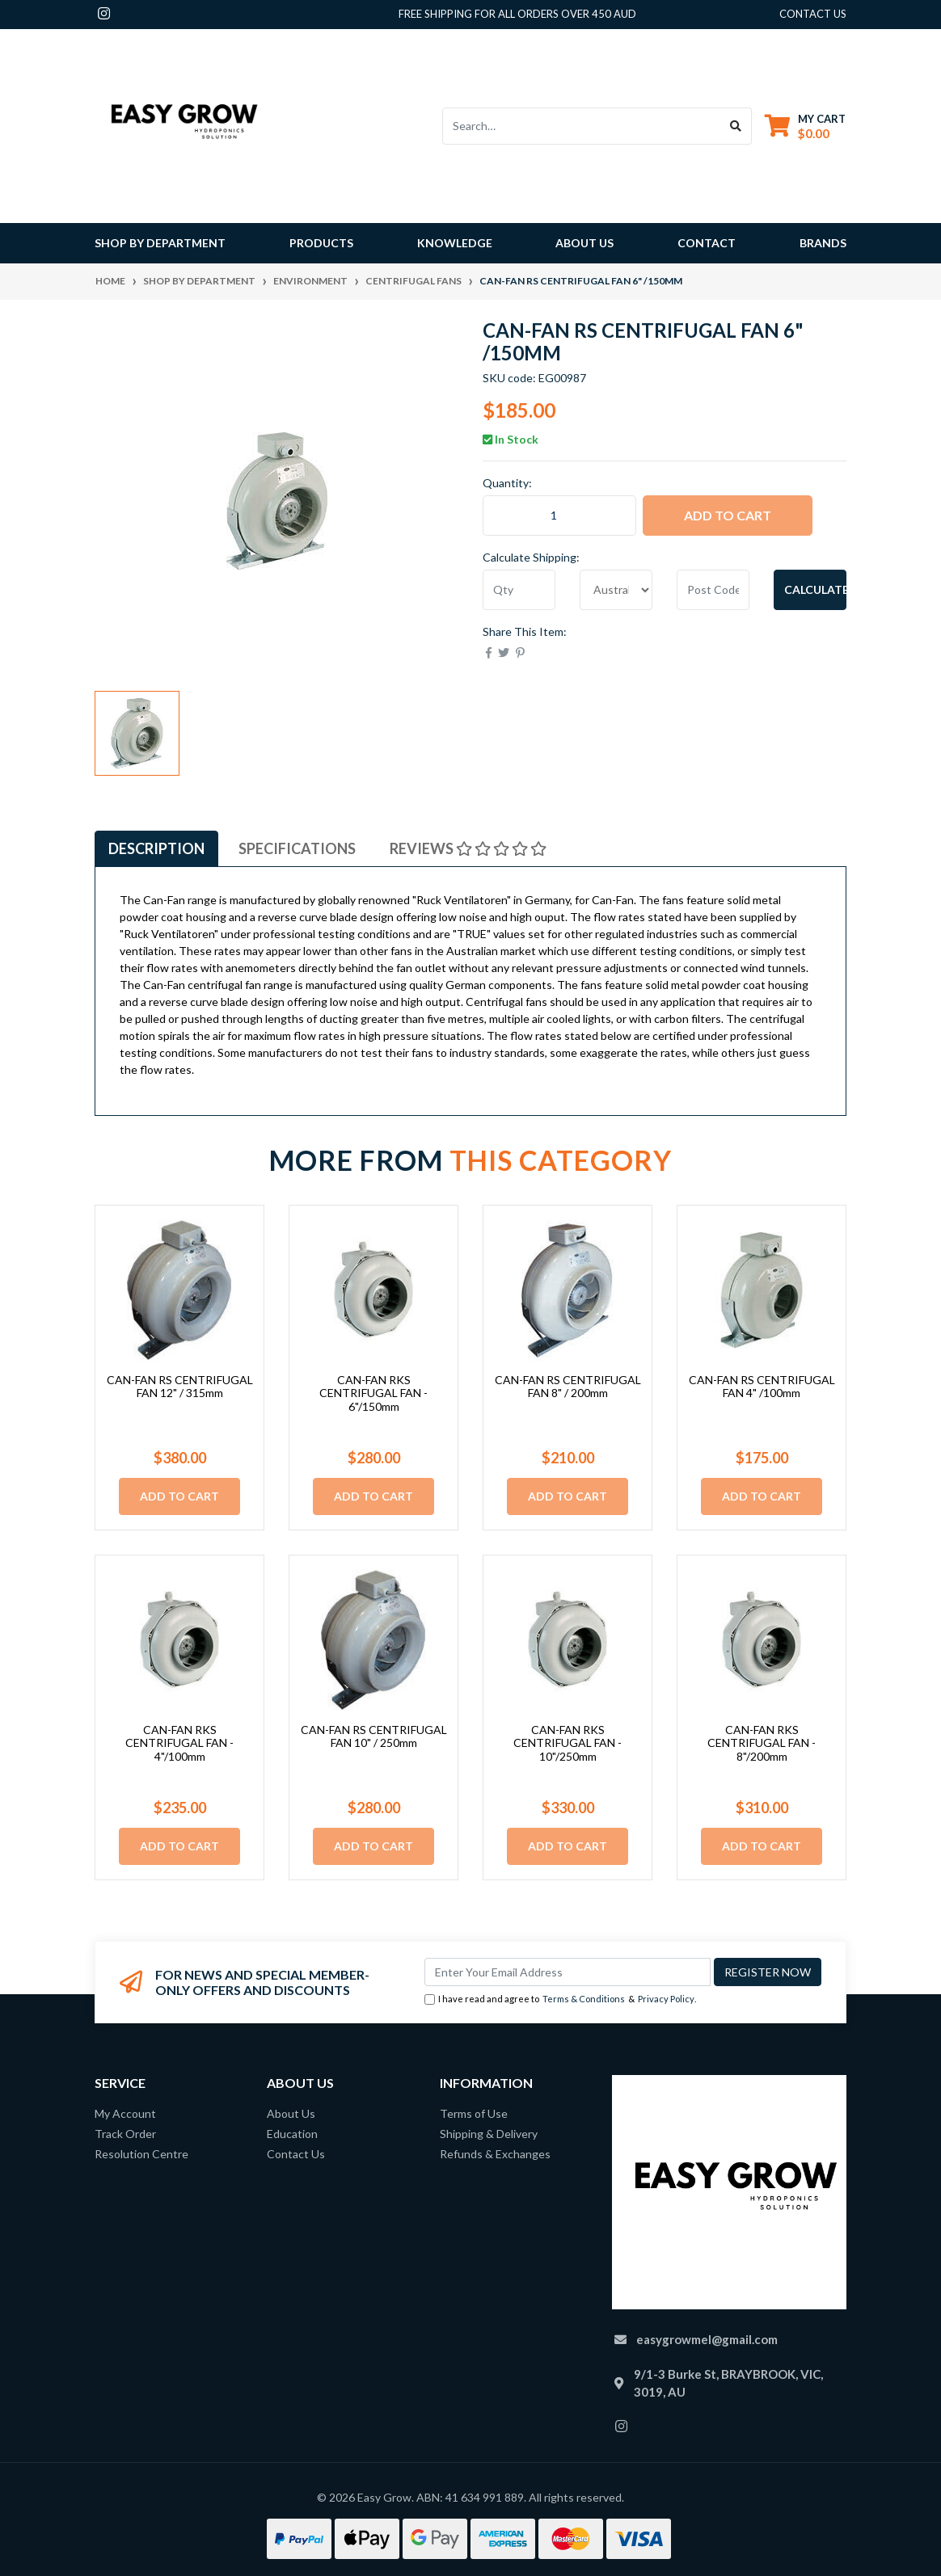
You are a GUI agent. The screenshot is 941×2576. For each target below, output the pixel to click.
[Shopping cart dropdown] (805, 126)
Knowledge (454, 243)
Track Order (125, 2133)
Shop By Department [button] (160, 243)
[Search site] (736, 126)
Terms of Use (474, 2113)
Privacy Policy (666, 1998)
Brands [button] (823, 243)
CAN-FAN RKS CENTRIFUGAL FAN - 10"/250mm (567, 1743)
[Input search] (581, 126)
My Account (125, 2113)
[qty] (519, 590)
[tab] (156, 848)
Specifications (297, 848)
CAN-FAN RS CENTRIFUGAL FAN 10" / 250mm (374, 1736)
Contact (706, 243)
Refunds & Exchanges (495, 2154)
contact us (812, 13)
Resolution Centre (141, 2154)
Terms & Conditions (583, 1998)
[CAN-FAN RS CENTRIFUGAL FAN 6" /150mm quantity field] (559, 515)
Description (156, 848)
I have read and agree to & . (560, 1999)
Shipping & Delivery (489, 2133)
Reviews (468, 848)
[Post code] (713, 590)
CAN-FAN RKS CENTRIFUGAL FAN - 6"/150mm (373, 1393)
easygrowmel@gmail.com (707, 2339)
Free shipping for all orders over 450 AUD (517, 13)
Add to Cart (727, 515)
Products (321, 243)
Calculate (815, 589)
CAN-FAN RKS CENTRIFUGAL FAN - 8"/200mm (761, 1743)
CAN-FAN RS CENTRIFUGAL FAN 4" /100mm (762, 1386)
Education (292, 2133)
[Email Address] (567, 1972)
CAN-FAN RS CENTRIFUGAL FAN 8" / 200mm (568, 1386)
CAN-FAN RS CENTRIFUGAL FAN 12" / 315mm (180, 1386)
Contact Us (296, 2154)
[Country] (616, 590)
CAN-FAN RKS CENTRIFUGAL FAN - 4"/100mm (179, 1743)
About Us (584, 243)
